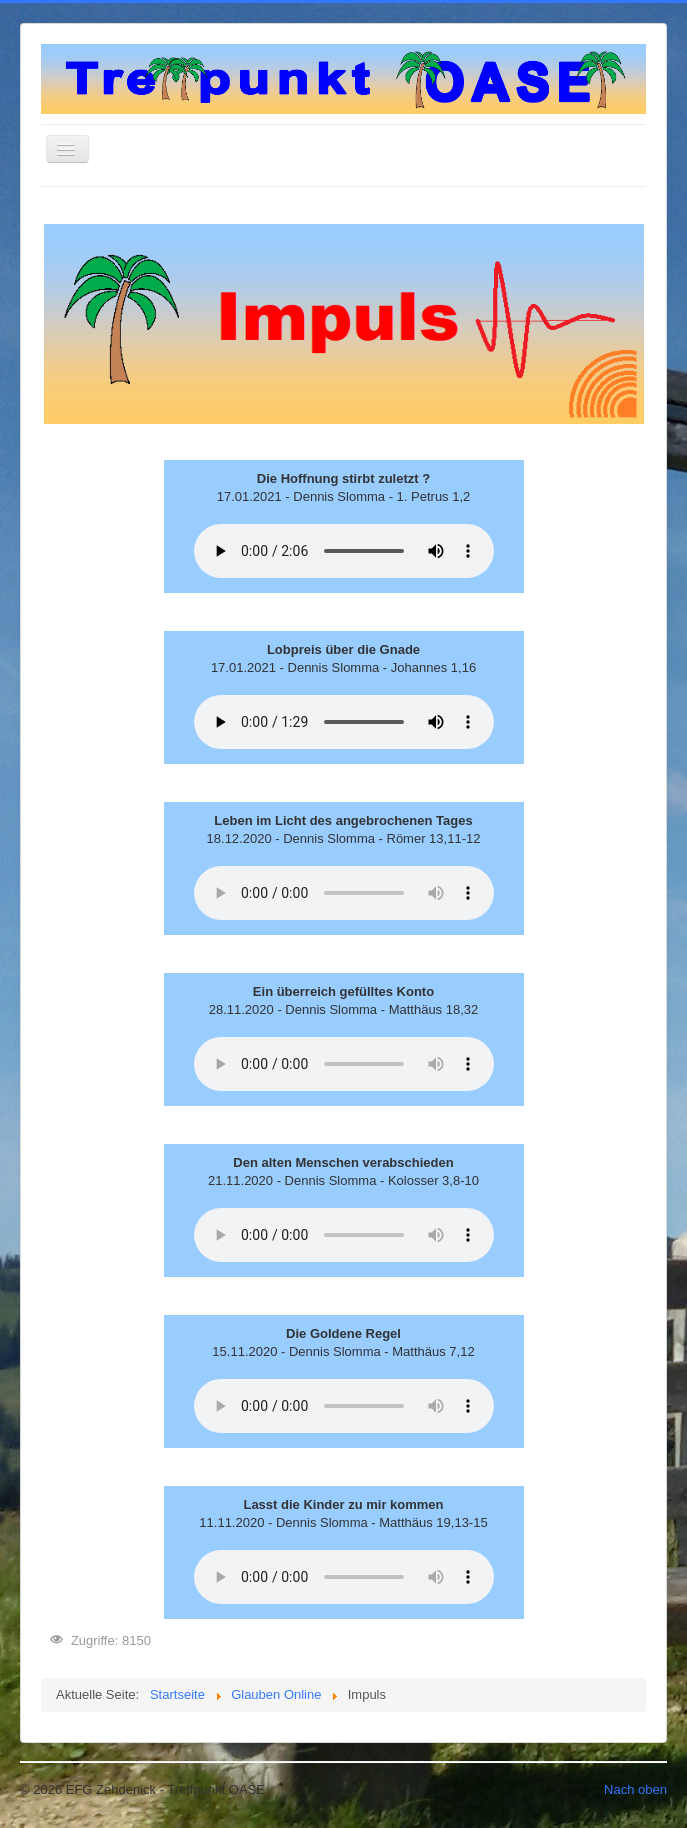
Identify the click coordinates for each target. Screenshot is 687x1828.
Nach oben (635, 1789)
